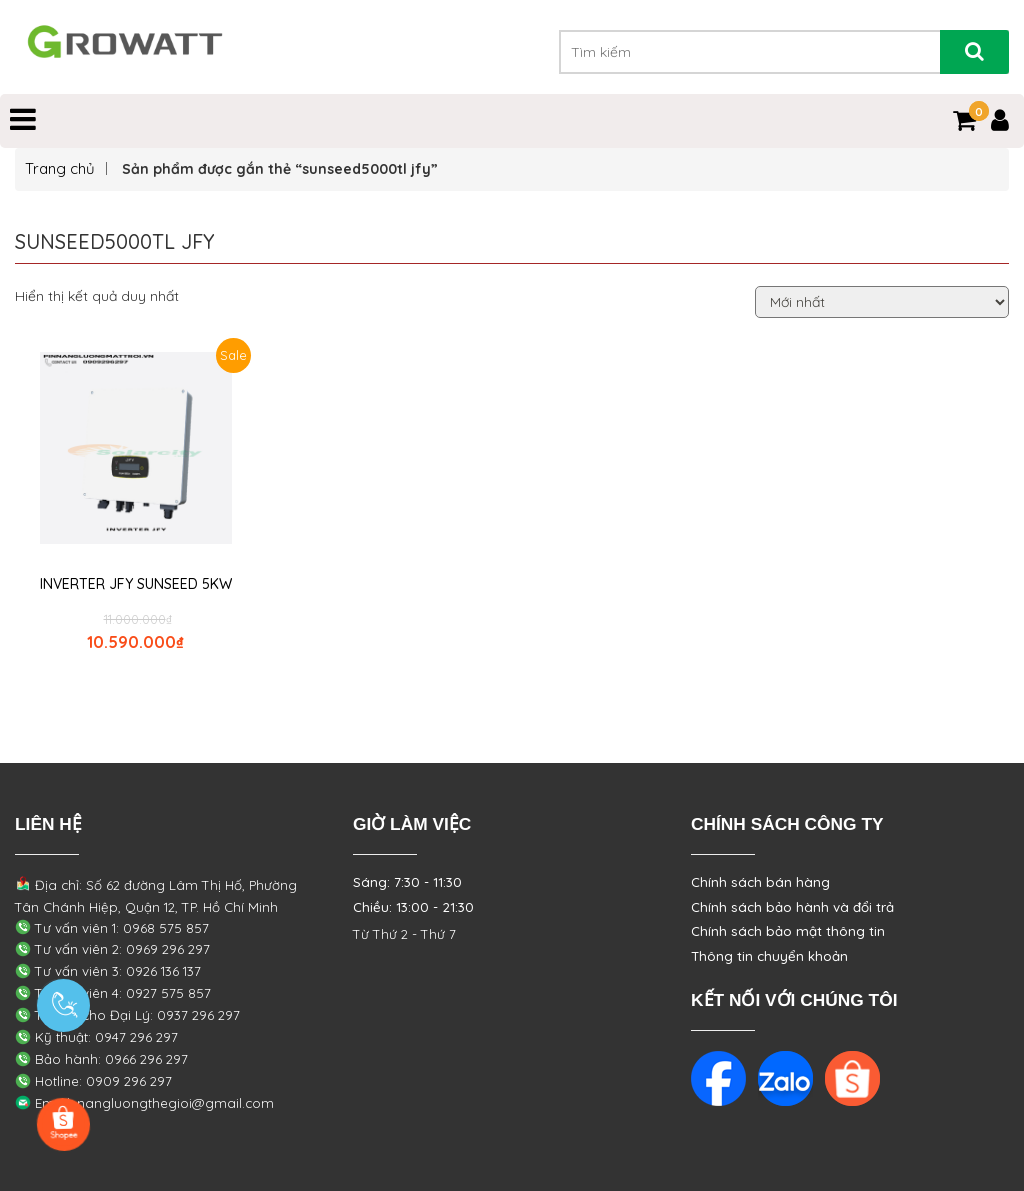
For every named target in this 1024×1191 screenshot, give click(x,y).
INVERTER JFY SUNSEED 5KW (136, 584)
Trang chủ (60, 168)
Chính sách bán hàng (760, 882)
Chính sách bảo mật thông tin (788, 931)
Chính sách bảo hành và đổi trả (792, 907)
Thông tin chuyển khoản (769, 956)
